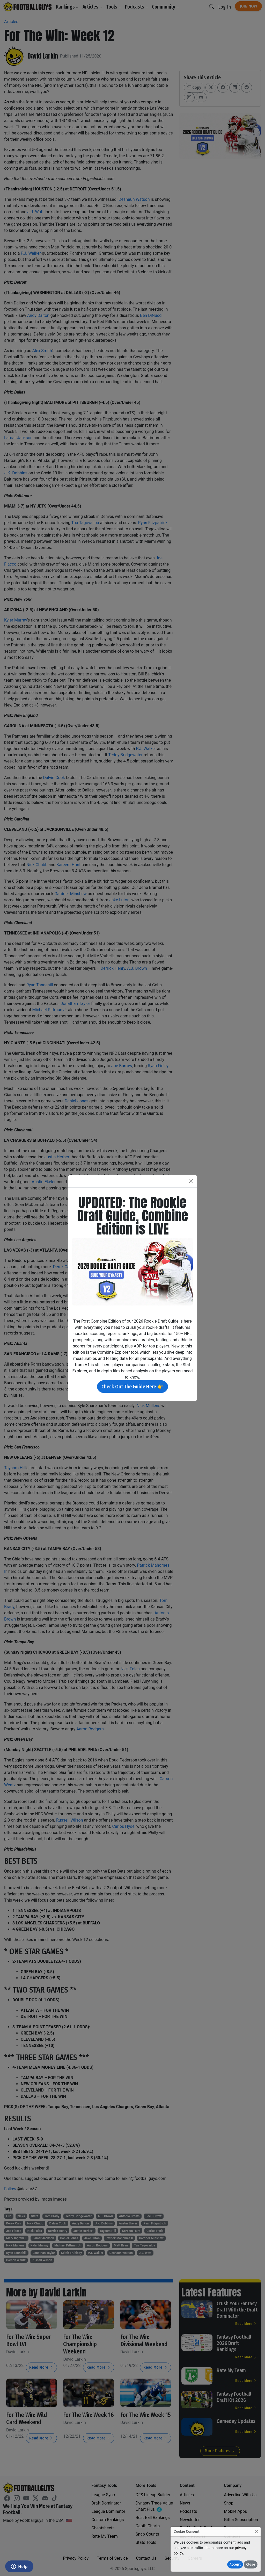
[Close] (256, 2531)
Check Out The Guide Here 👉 (132, 1386)
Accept (235, 2564)
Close (250, 2564)
